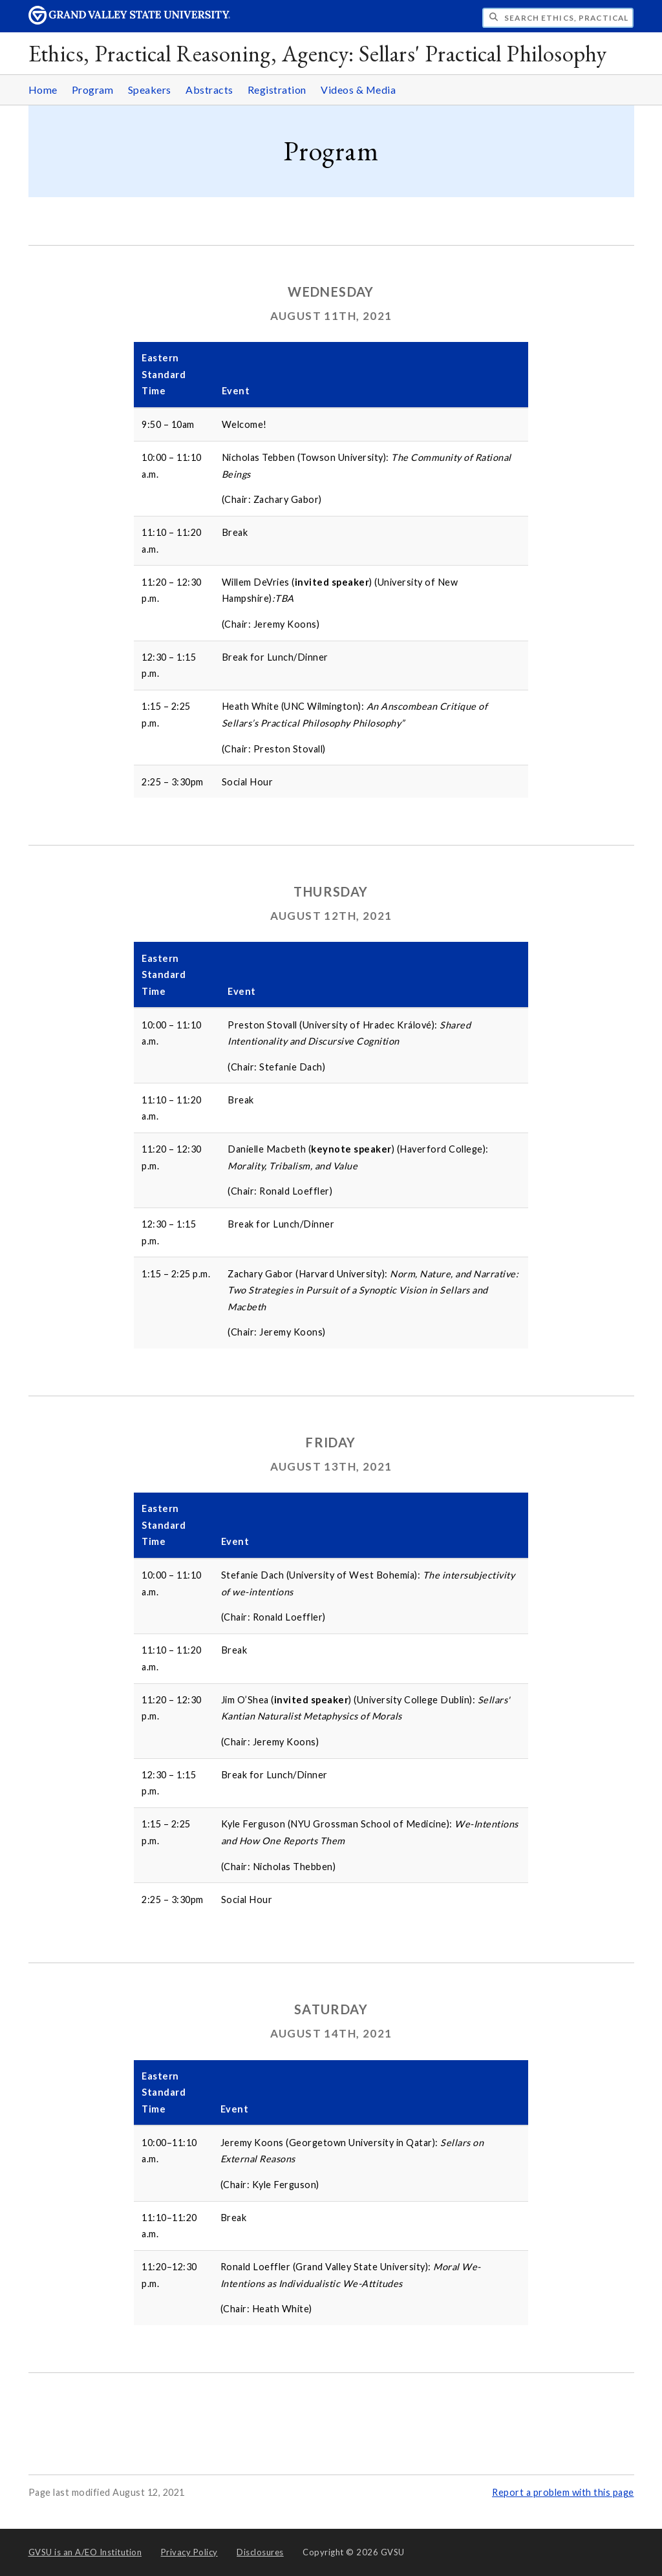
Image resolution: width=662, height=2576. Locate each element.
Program (93, 89)
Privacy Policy (189, 2552)
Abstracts (209, 89)
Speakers (149, 89)
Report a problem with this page (563, 2492)
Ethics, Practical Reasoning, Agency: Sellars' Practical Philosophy (317, 53)
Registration (277, 89)
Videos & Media (358, 89)
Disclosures (260, 2552)
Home (43, 89)
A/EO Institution (85, 2552)
